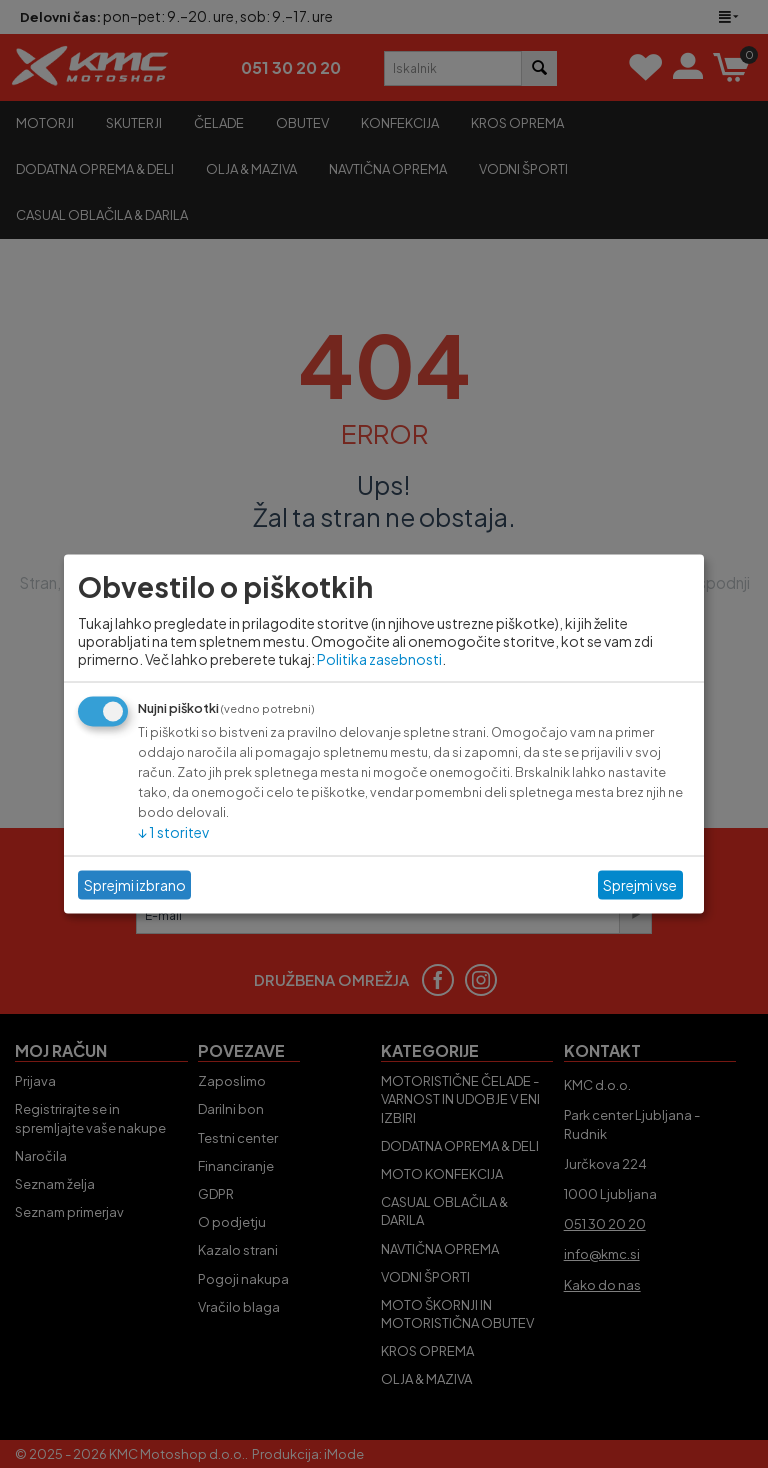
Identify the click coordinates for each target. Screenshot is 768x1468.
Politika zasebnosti (379, 658)
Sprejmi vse (640, 885)
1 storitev (173, 831)
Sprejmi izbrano (135, 885)
